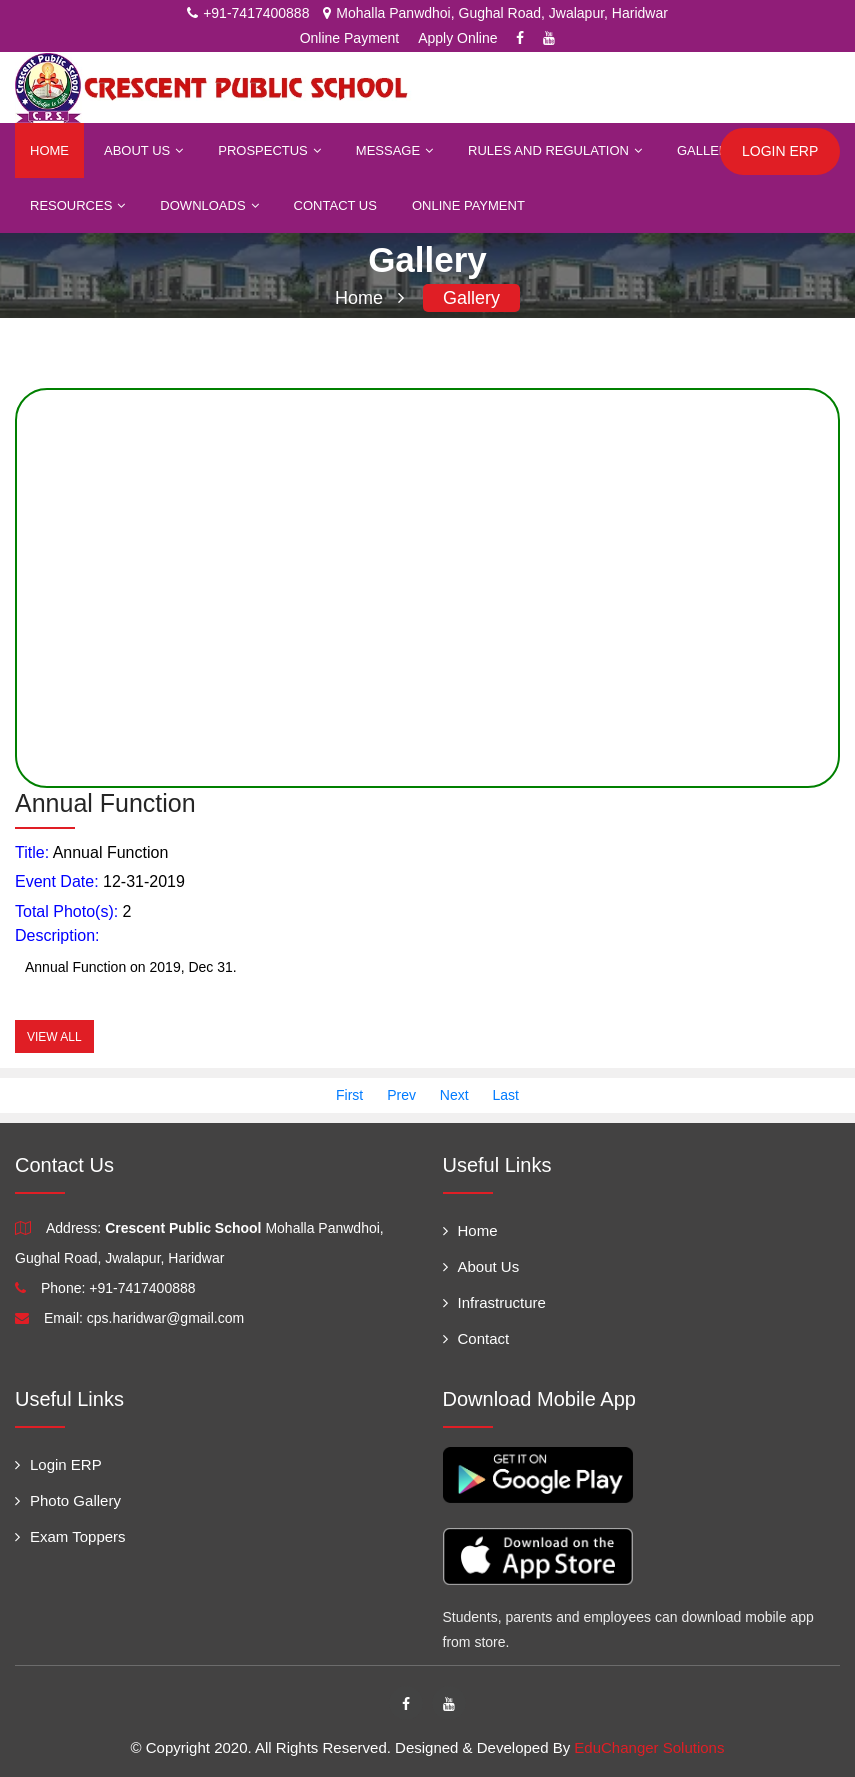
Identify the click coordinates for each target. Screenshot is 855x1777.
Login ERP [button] (780, 151)
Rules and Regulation (555, 150)
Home (49, 150)
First (349, 1095)
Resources (77, 205)
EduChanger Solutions (649, 1747)
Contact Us (335, 205)
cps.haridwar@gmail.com (165, 1318)
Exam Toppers (70, 1536)
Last (506, 1095)
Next (454, 1095)
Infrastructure (494, 1302)
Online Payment (350, 38)
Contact (476, 1338)
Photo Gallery (68, 1500)
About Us (143, 150)
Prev (401, 1095)
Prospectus (269, 150)
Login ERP (58, 1464)
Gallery (713, 150)
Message (394, 150)
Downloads (209, 205)
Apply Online (457, 38)
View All (54, 1036)
